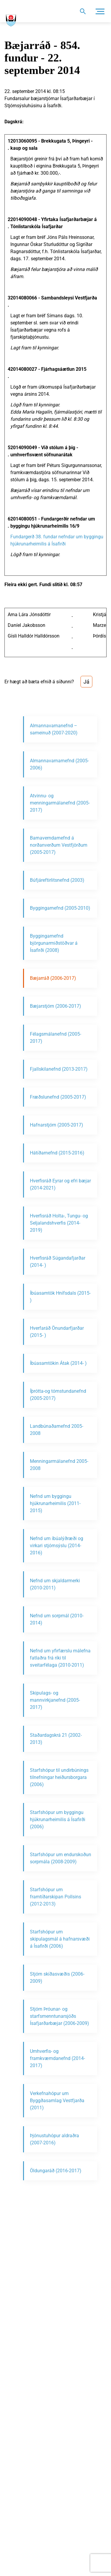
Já (86, 682)
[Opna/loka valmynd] (100, 11)
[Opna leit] (82, 11)
